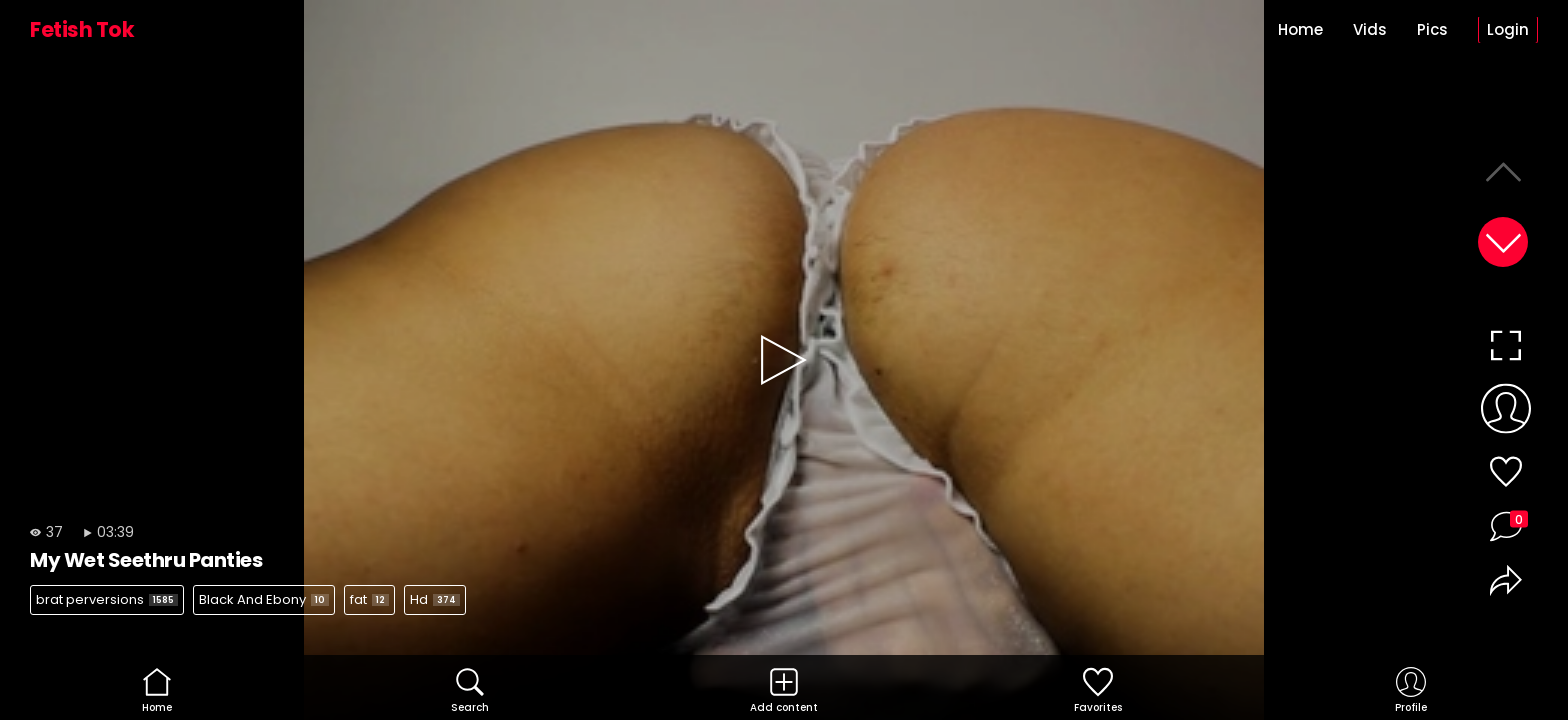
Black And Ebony (264, 599)
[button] (1503, 242)
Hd (435, 599)
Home (1300, 29)
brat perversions (107, 599)
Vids (1370, 29)
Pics (1432, 29)
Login (1508, 29)
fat (369, 599)
